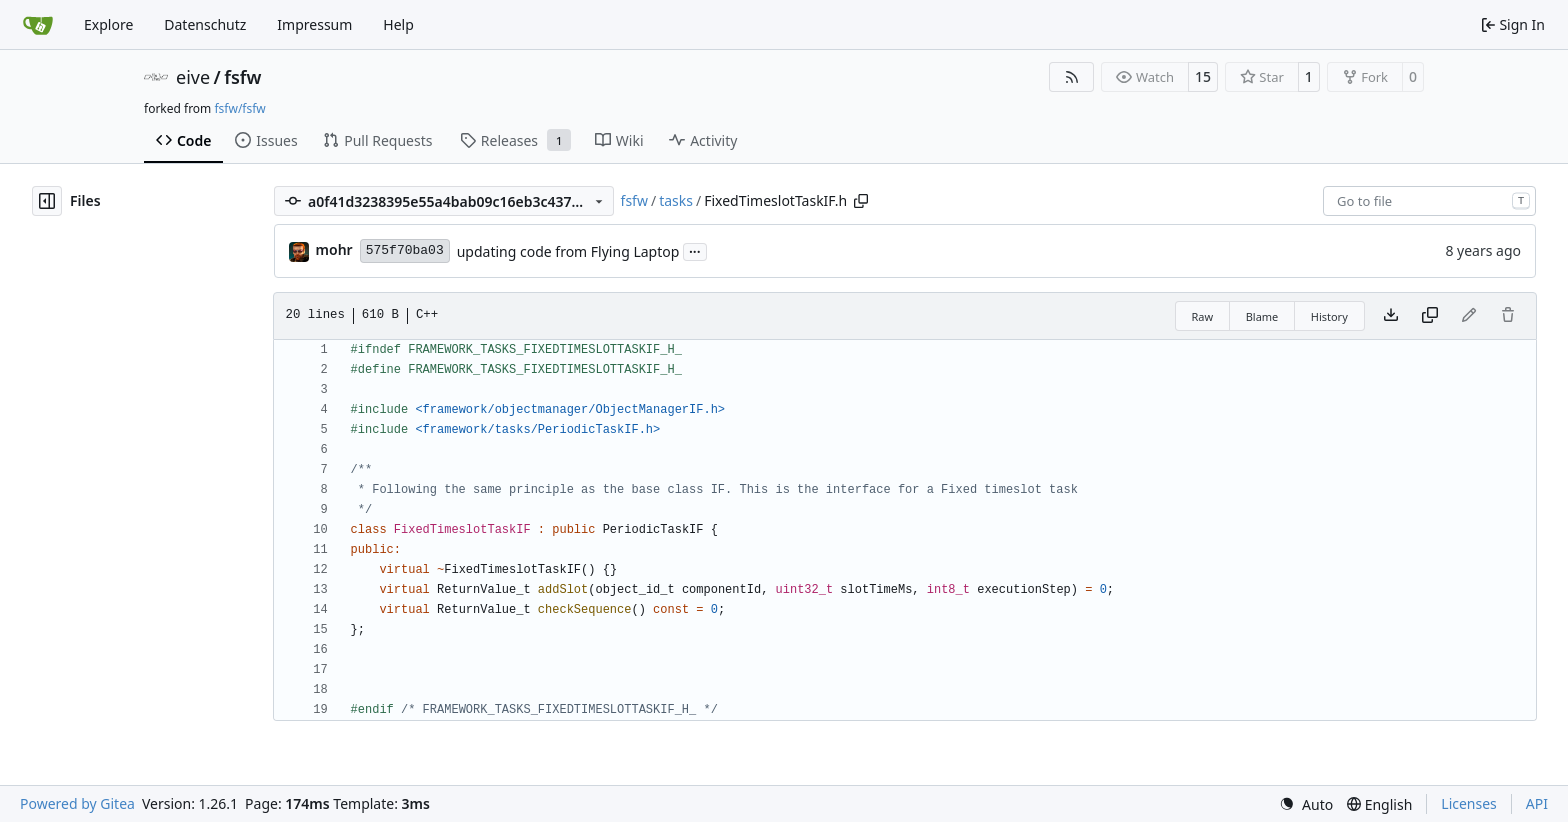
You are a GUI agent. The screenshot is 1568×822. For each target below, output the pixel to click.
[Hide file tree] (47, 201)
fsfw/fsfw (239, 108)
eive (193, 77)
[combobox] (1429, 201)
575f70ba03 (405, 250)
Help (398, 24)
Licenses (1469, 803)
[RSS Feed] (1072, 77)
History (1329, 316)
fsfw (242, 77)
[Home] (38, 25)
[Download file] (1391, 316)
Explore (108, 24)
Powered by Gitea (77, 803)
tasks (676, 200)
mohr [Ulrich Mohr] (334, 249)
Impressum (314, 24)
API (1537, 803)
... (695, 250)
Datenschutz (205, 24)
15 (1203, 76)
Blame (1262, 316)
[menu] (1306, 804)
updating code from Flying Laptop (568, 251)
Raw (1203, 316)
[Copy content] (1430, 316)
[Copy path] (861, 201)
